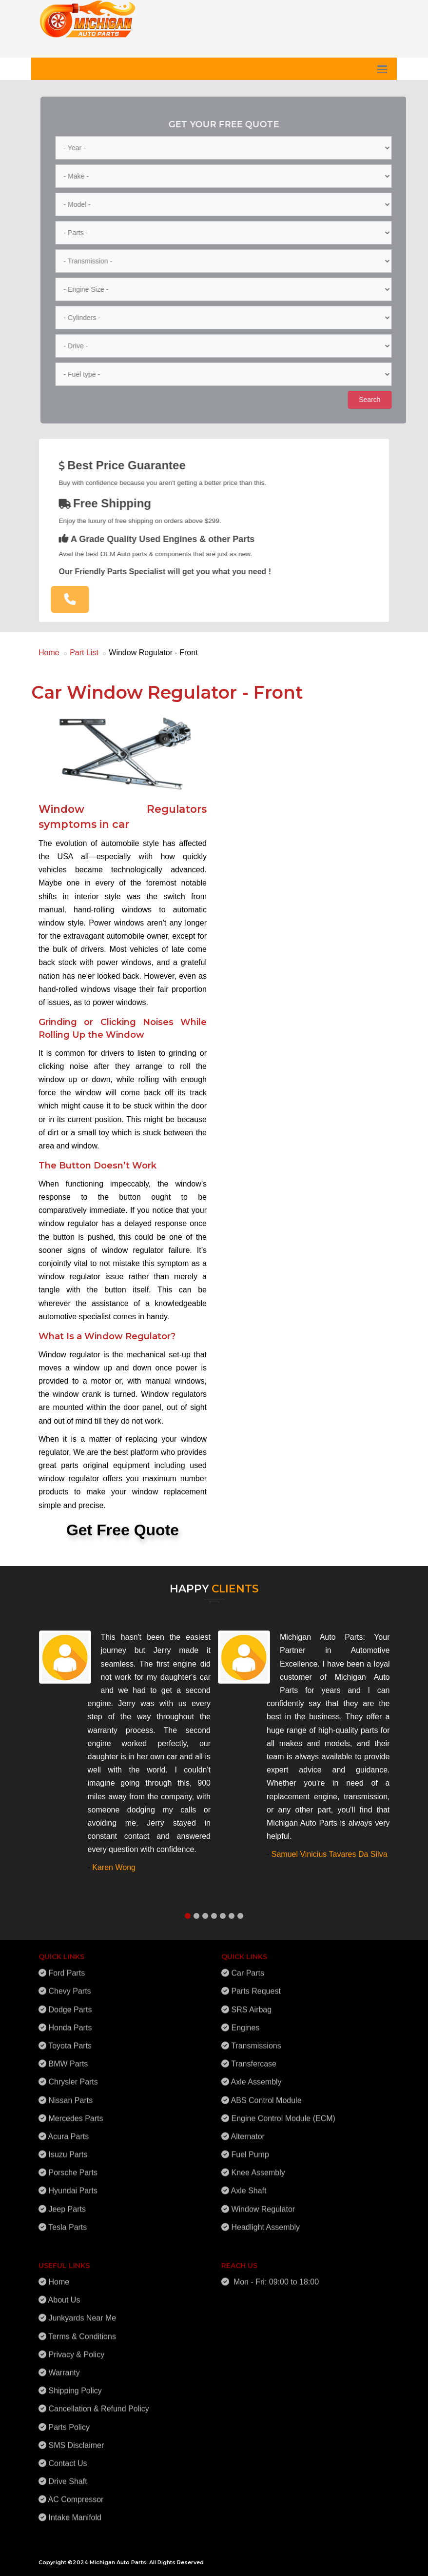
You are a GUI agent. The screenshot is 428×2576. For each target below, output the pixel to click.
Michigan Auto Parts (118, 2562)
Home (49, 652)
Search (373, 399)
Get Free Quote (122, 1530)
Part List (84, 652)
